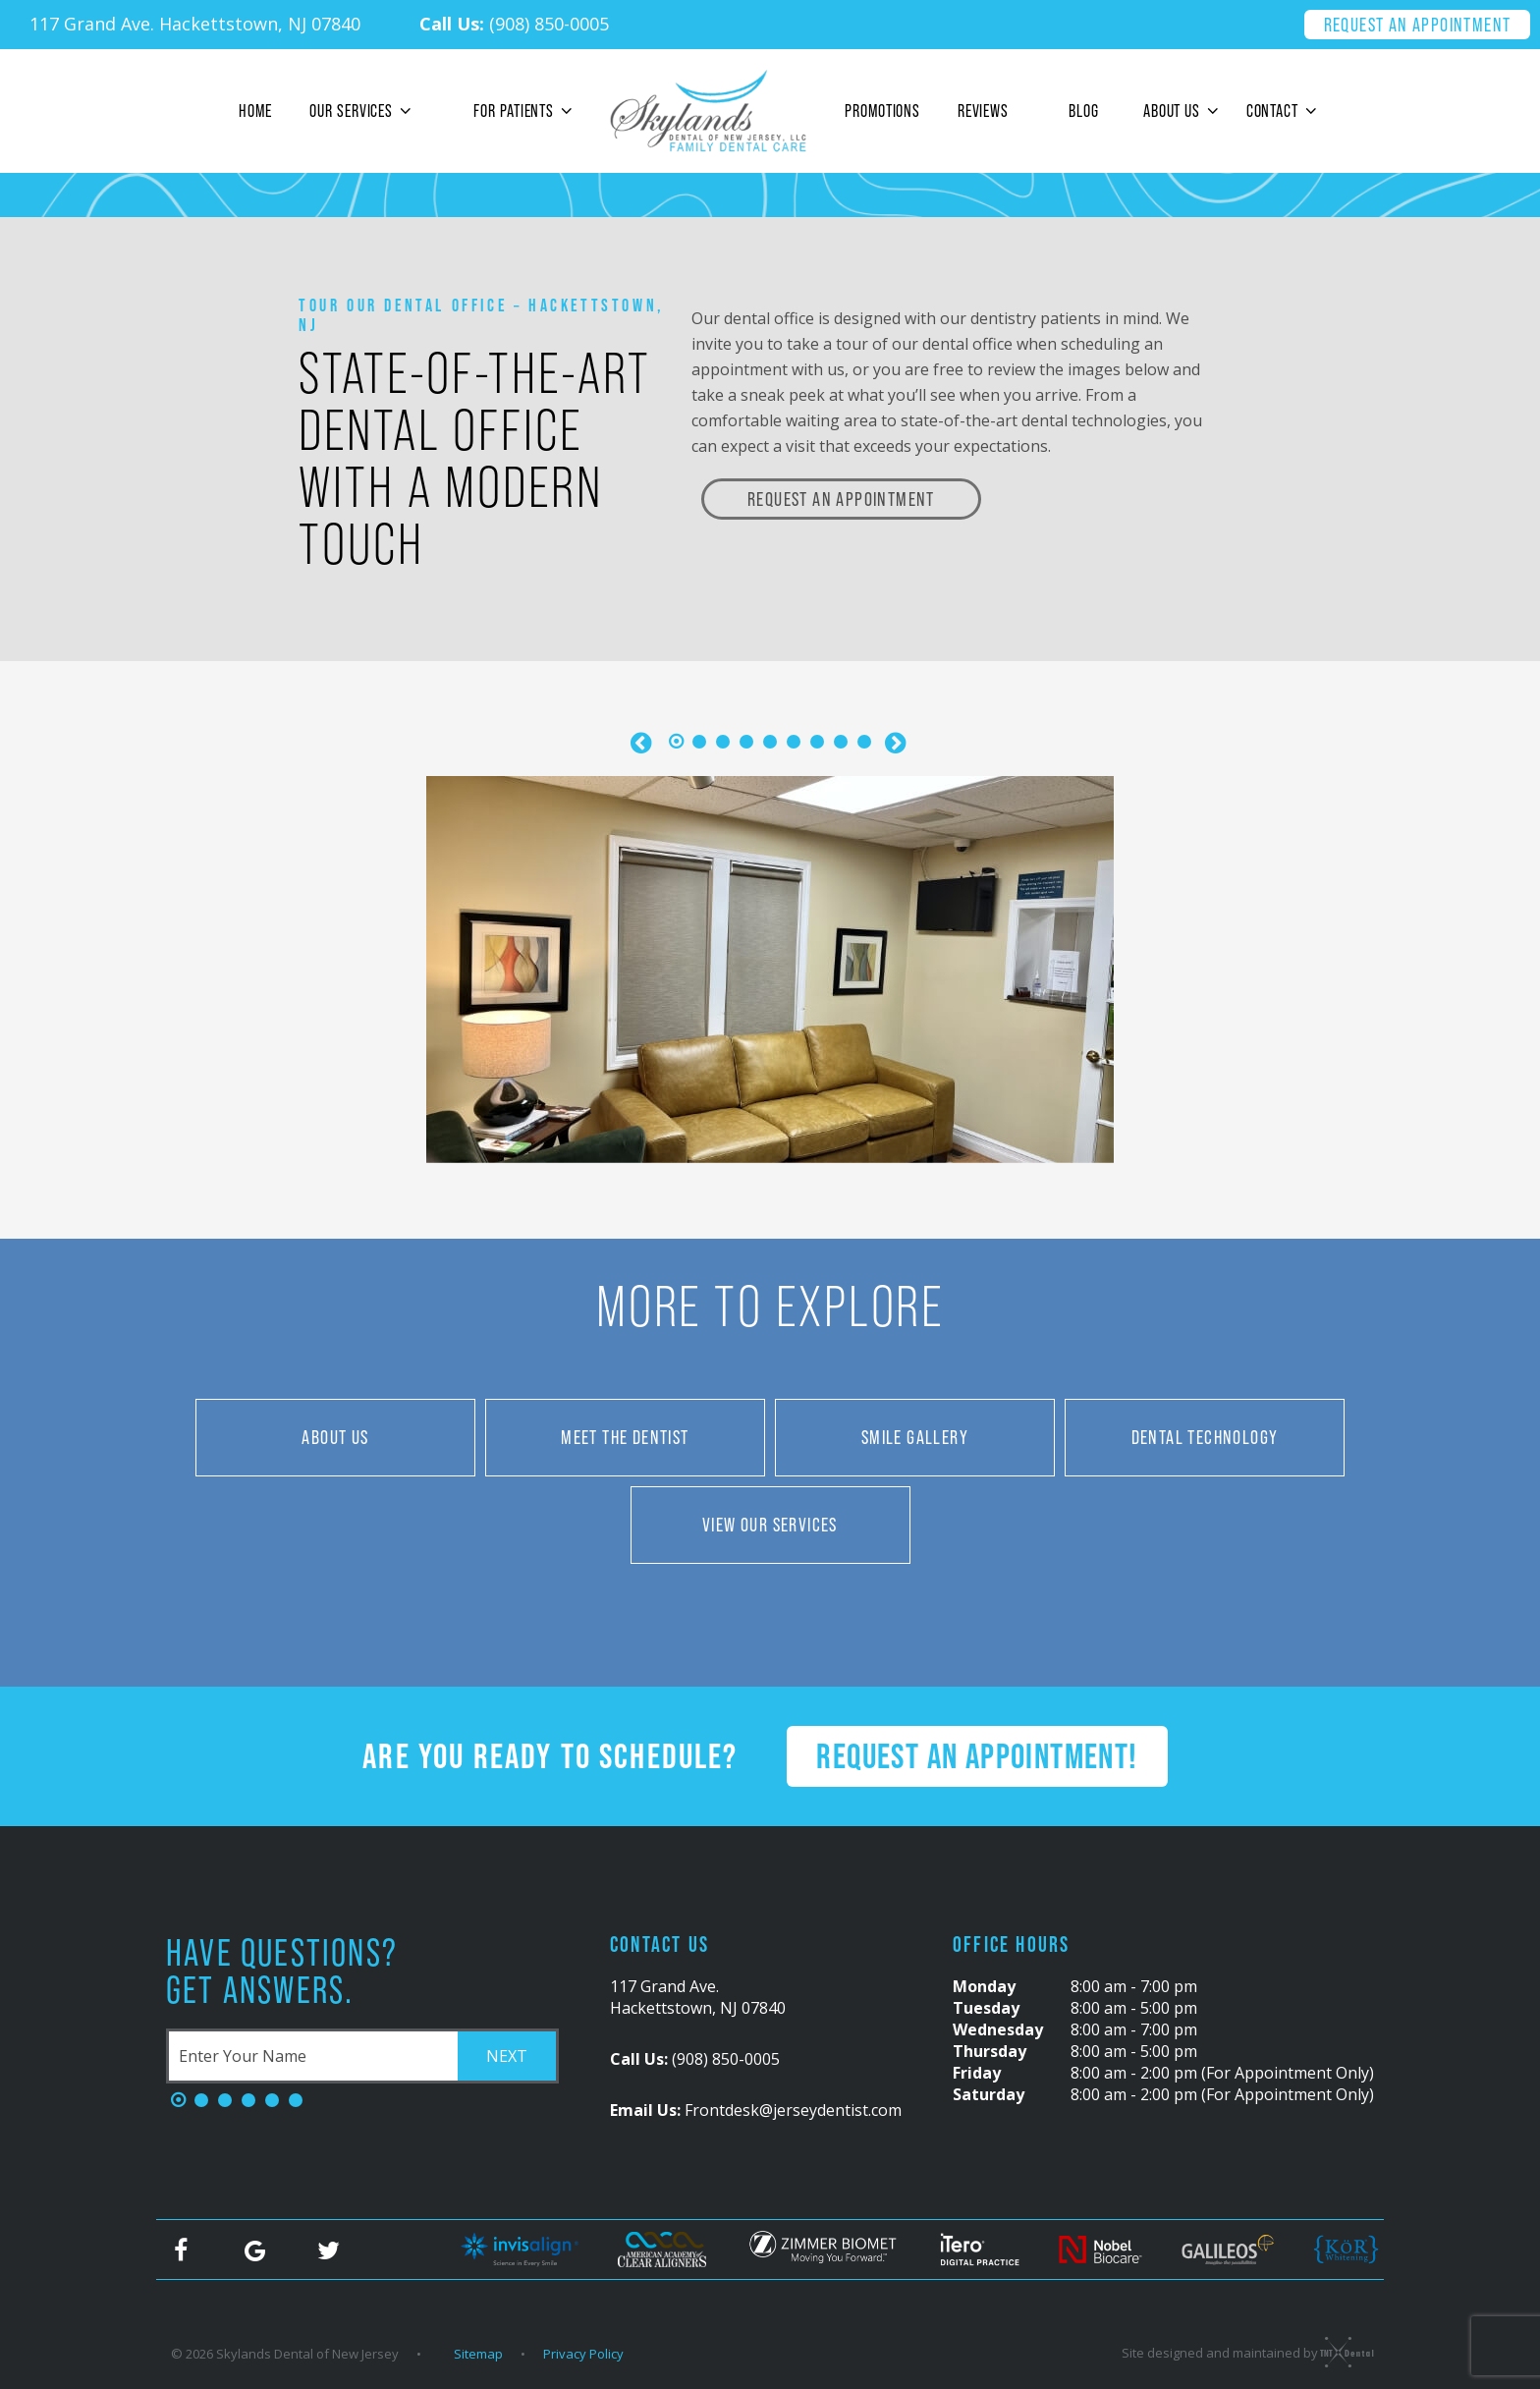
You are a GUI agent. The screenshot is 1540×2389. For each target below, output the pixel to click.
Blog (1084, 110)
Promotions (882, 110)
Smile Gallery (914, 1437)
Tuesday (986, 2008)
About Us (1184, 110)
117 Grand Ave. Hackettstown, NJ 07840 (194, 23)
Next (506, 2056)
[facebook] (180, 2249)
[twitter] (328, 2249)
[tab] (676, 742)
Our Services (363, 110)
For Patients (525, 110)
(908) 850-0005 (514, 23)
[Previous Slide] (643, 743)
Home (255, 110)
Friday (977, 2072)
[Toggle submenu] (405, 111)
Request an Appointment (1418, 24)
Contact (1285, 110)
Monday (984, 1986)
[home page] (708, 111)
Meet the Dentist (624, 1437)
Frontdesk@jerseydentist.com (756, 2110)
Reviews (983, 110)
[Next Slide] (897, 743)
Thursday (989, 2051)
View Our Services (770, 1524)
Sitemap (478, 2353)
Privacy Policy (583, 2353)
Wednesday (998, 2029)
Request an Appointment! (976, 1756)
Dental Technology (1205, 1437)
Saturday (988, 2094)
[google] (254, 2249)
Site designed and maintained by (1243, 2351)
